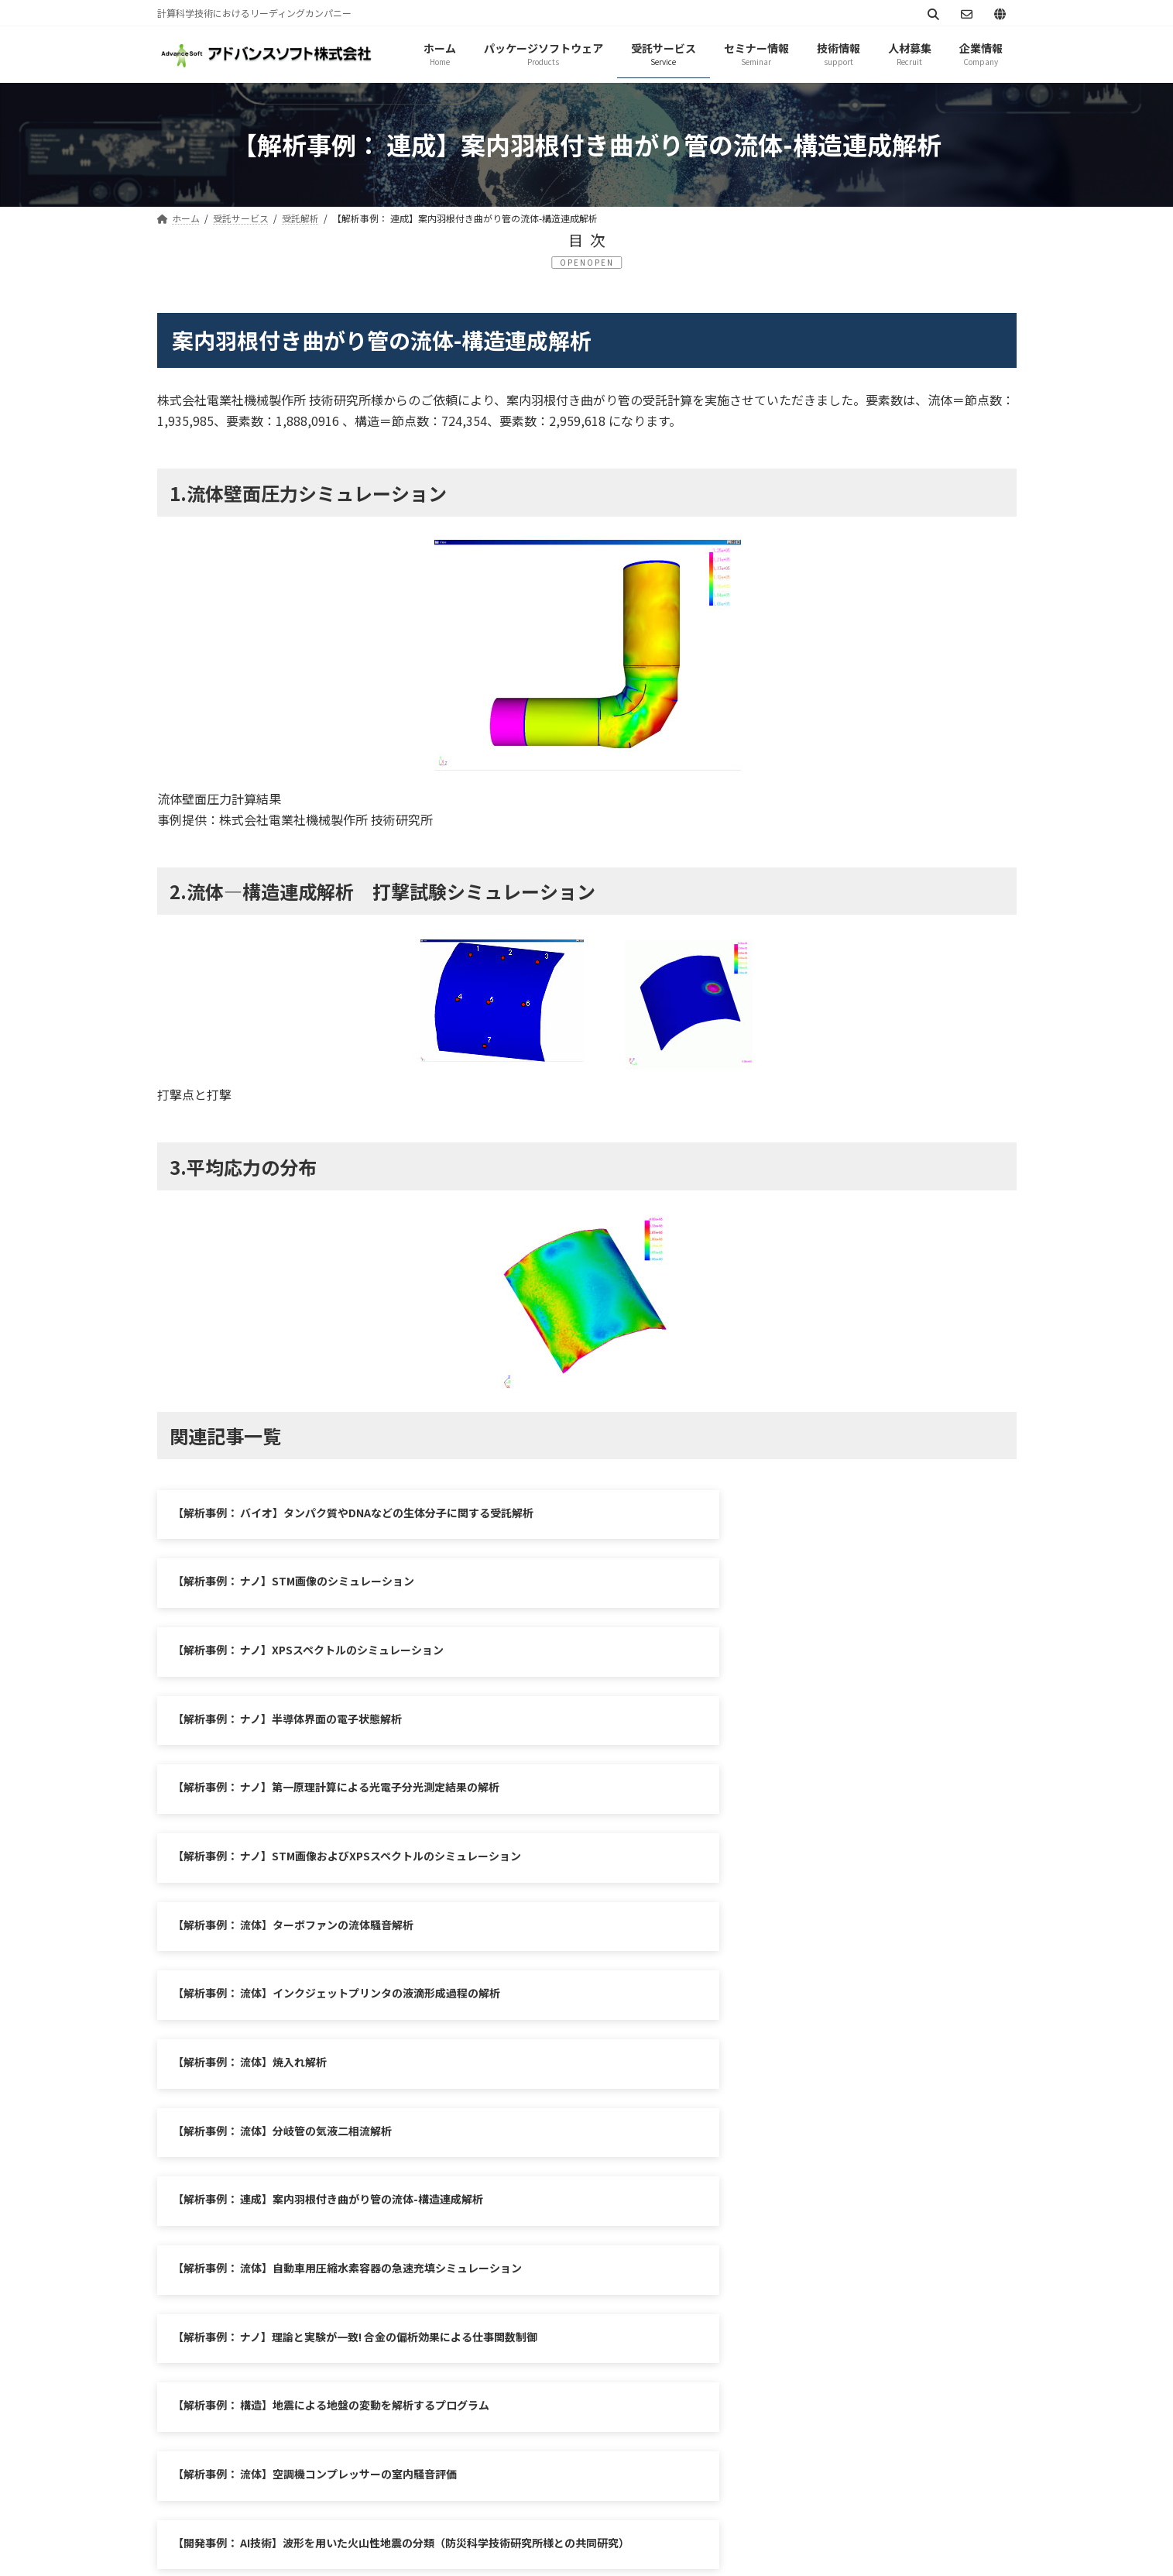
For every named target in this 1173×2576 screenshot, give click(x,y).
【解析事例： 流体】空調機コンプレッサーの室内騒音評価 (315, 2020)
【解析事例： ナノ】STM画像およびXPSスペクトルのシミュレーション (788, 1657)
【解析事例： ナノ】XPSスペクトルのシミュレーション (308, 1584)
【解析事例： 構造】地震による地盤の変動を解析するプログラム (772, 1947)
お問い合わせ (452, 2305)
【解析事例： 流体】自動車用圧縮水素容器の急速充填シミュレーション (788, 1875)
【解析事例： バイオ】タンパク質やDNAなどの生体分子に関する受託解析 (353, 1512)
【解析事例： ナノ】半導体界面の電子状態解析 (728, 1584)
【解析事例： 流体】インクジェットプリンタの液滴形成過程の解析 (777, 1729)
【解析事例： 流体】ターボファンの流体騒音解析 (293, 1729)
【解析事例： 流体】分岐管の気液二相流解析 (723, 1802)
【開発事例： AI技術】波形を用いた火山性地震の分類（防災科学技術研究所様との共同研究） (804, 2027)
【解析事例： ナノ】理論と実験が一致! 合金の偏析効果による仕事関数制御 (355, 1947)
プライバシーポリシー (228, 2305)
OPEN (600, 262)
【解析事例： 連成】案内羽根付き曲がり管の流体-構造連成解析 (328, 1875)
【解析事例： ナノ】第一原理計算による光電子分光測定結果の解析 (336, 1657)
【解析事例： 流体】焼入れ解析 (250, 1802)
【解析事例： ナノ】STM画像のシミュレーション (735, 1512)
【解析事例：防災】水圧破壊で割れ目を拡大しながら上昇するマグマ (340, 2107)
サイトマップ (351, 2305)
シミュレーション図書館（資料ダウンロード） (636, 2305)
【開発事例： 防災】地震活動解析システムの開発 (734, 2107)
